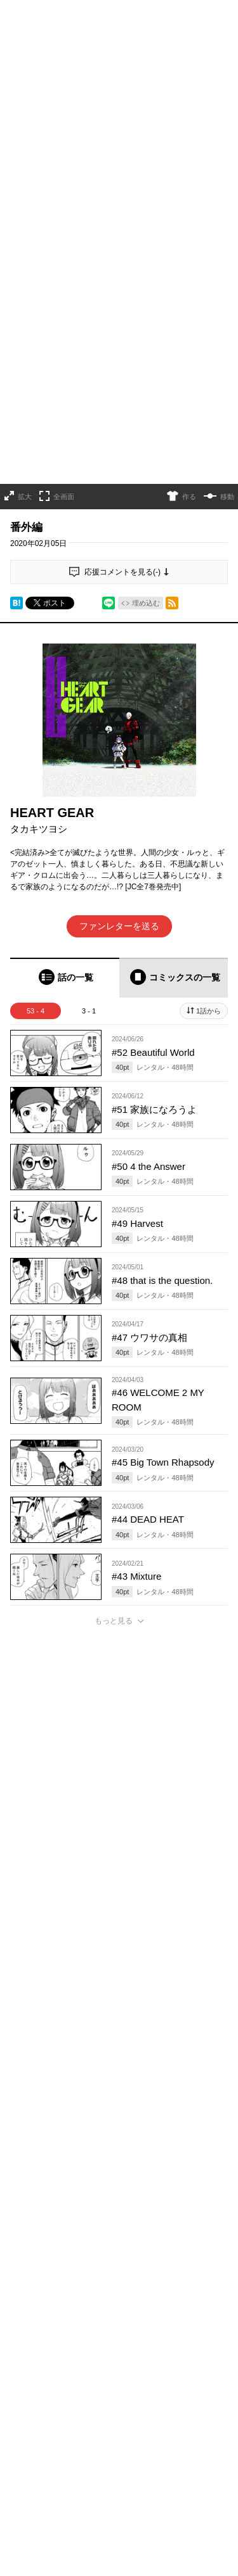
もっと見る (114, 1453)
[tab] (64, 810)
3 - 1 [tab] (89, 843)
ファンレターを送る (119, 759)
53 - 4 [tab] (35, 843)
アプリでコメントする (119, 2276)
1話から (208, 843)
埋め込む (146, 436)
